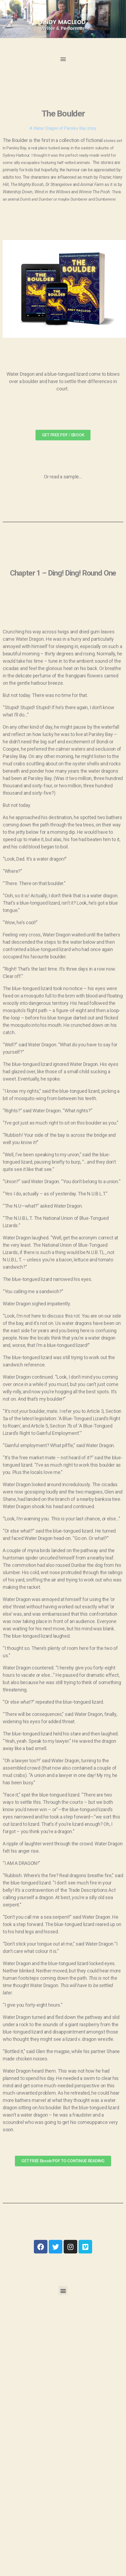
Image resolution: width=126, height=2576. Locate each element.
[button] (63, 58)
